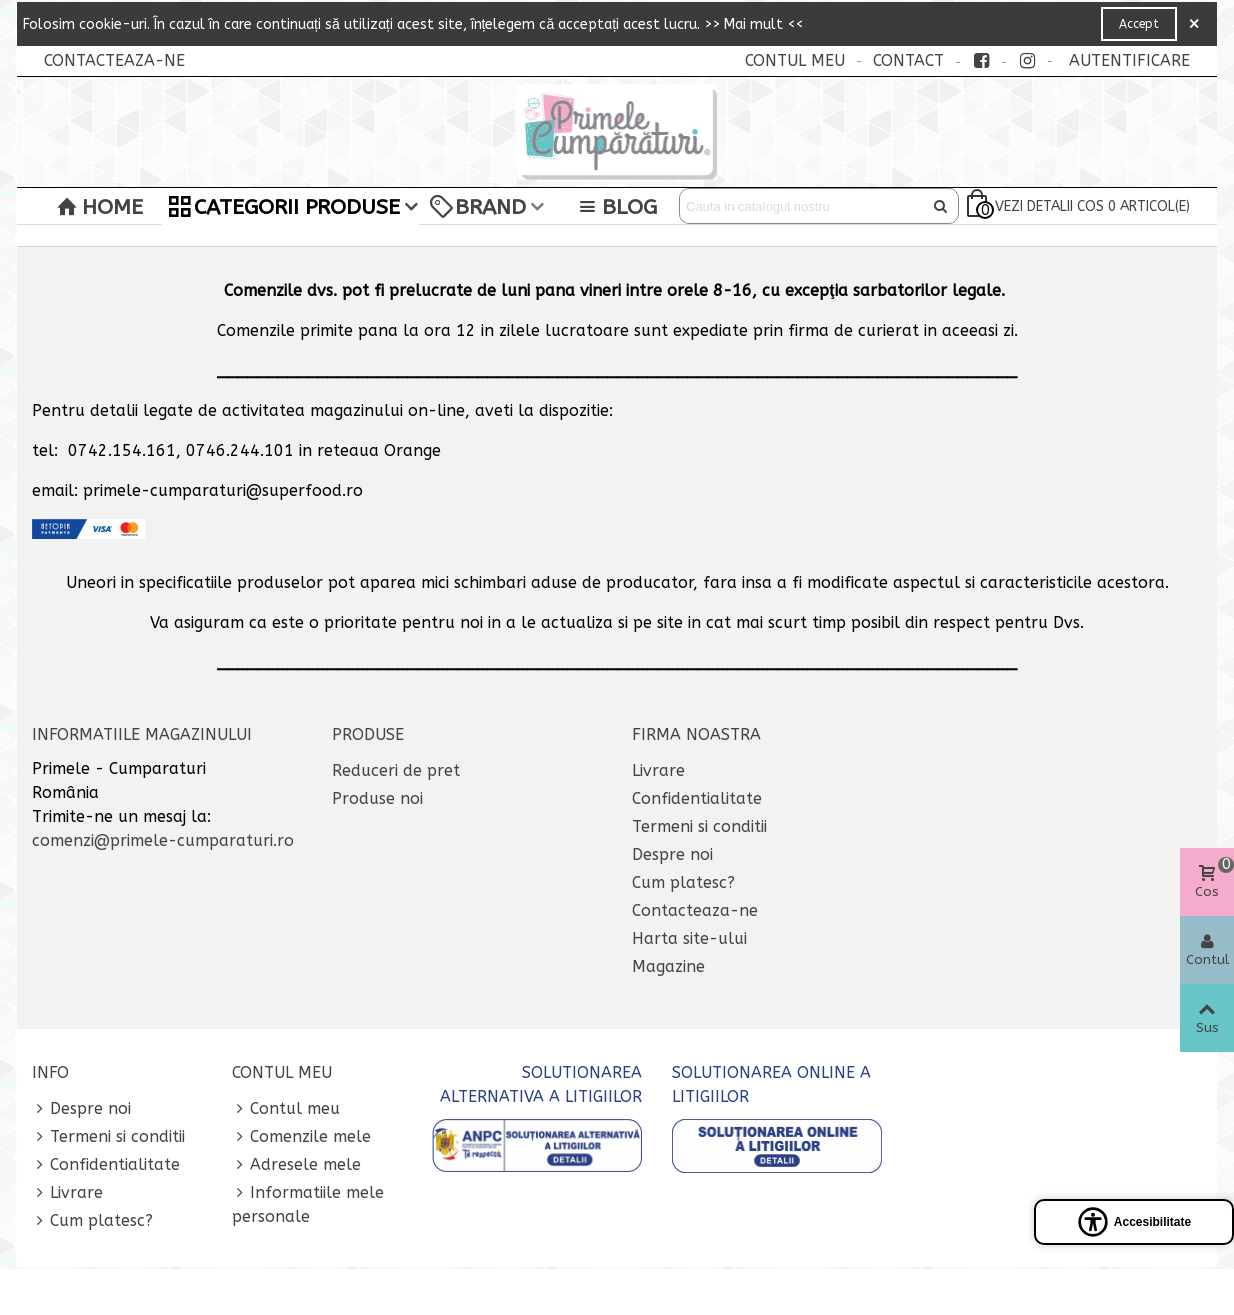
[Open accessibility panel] (1134, 1222)
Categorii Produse (284, 207)
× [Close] (1194, 24)
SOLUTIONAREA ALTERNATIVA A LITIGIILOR (541, 1084)
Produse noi (377, 798)
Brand (478, 207)
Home (100, 207)
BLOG (617, 207)
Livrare (658, 770)
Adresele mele (296, 1165)
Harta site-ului (689, 938)
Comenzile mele (301, 1137)
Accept (1139, 24)
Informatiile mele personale (308, 1203)
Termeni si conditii (699, 826)
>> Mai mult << (753, 24)
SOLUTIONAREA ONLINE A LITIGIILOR (771, 1084)
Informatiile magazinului (142, 734)
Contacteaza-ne (695, 910)
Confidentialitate (697, 798)
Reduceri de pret (396, 770)
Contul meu (286, 1109)
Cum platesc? (683, 882)
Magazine (668, 966)
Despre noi (672, 854)
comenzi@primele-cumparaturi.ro (163, 840)
